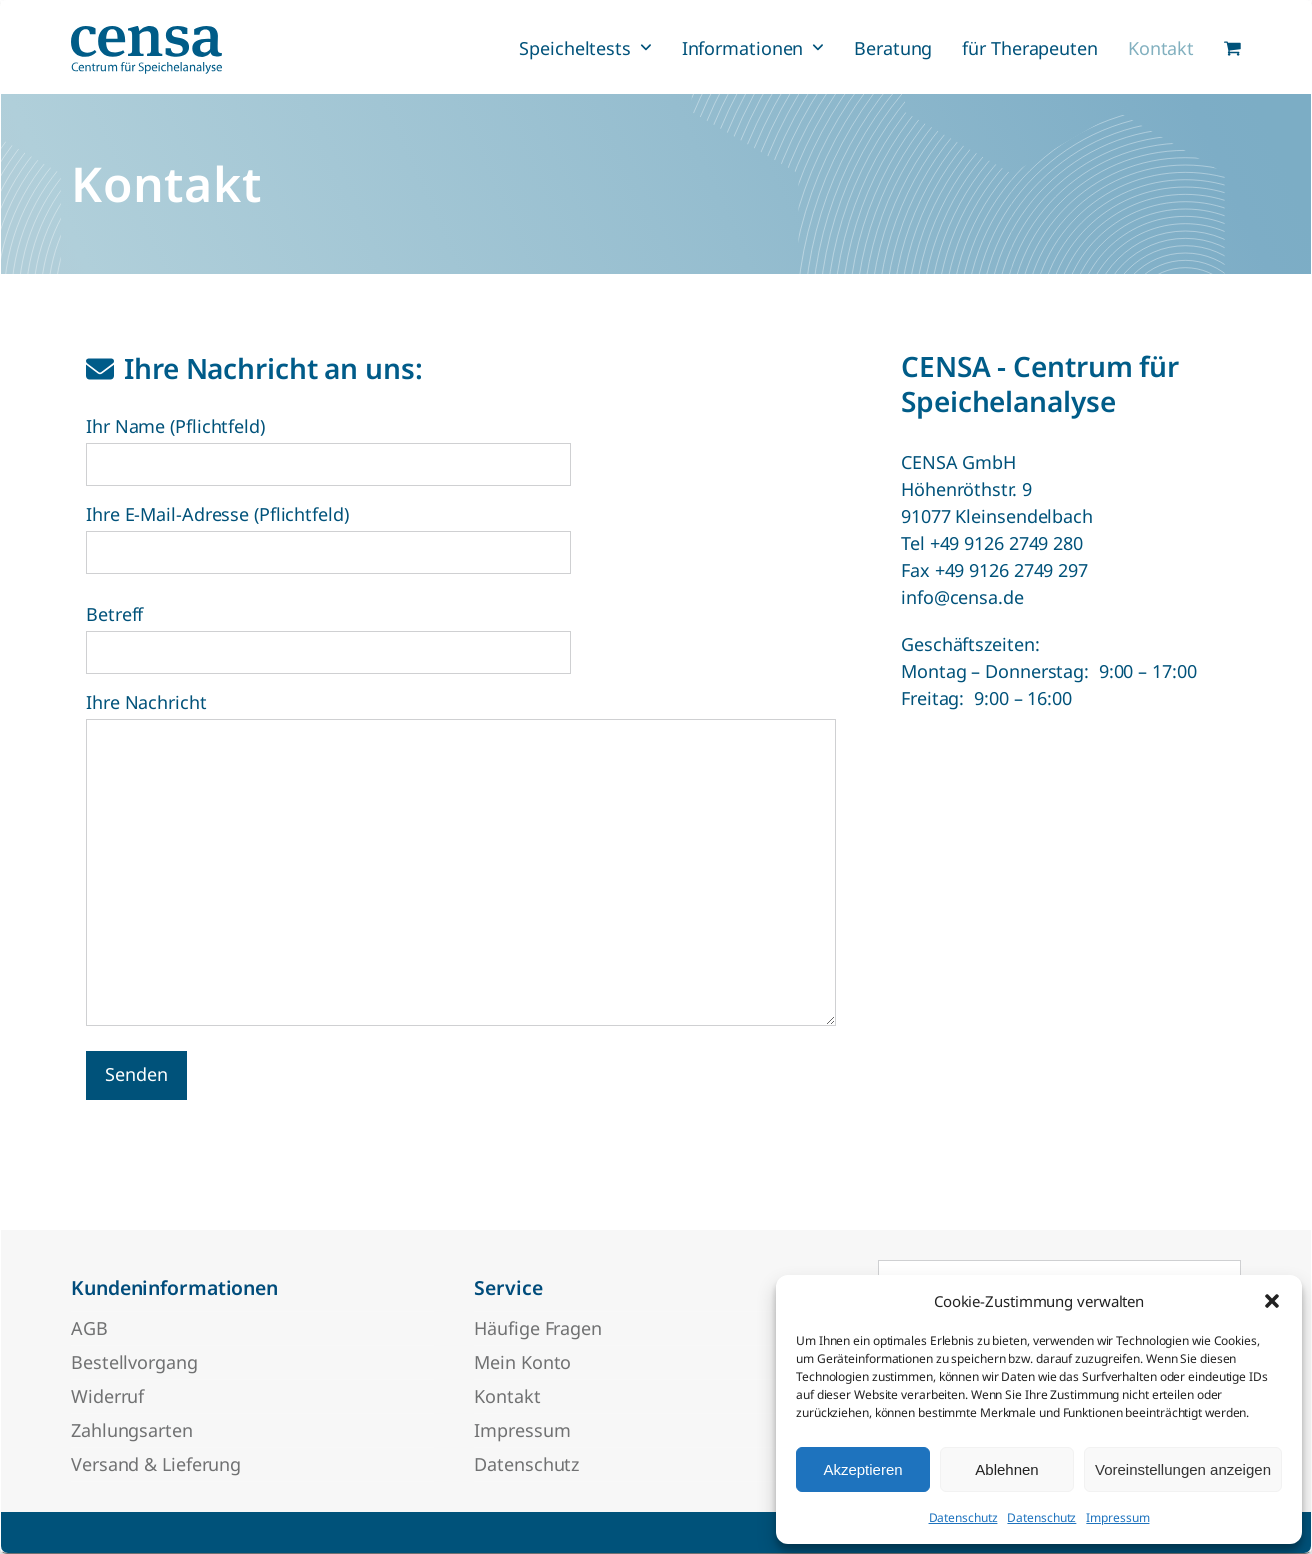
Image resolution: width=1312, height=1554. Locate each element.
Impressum (1117, 1517)
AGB (89, 1328)
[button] (1272, 1301)
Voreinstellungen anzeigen (1183, 1469)
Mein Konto (522, 1362)
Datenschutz (963, 1517)
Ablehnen (1006, 1469)
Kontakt (507, 1396)
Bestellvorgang (134, 1362)
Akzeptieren (862, 1469)
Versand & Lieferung (156, 1464)
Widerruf (107, 1396)
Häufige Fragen (538, 1328)
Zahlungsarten (132, 1430)
